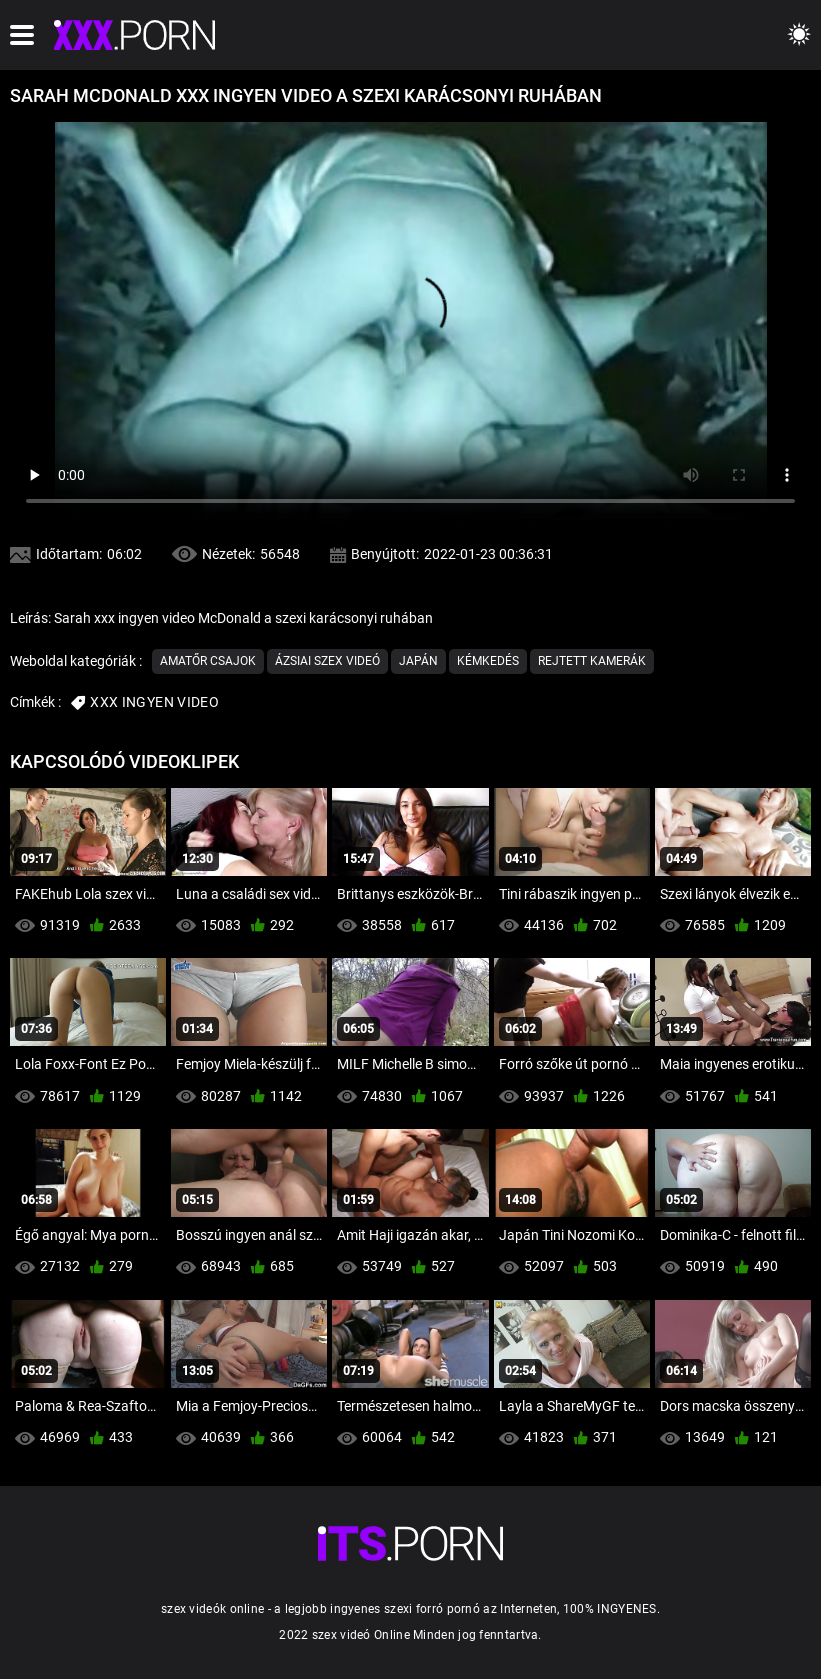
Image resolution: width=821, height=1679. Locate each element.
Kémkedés (488, 661)
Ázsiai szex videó (327, 661)
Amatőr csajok (208, 661)
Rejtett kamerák (592, 661)
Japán (418, 661)
